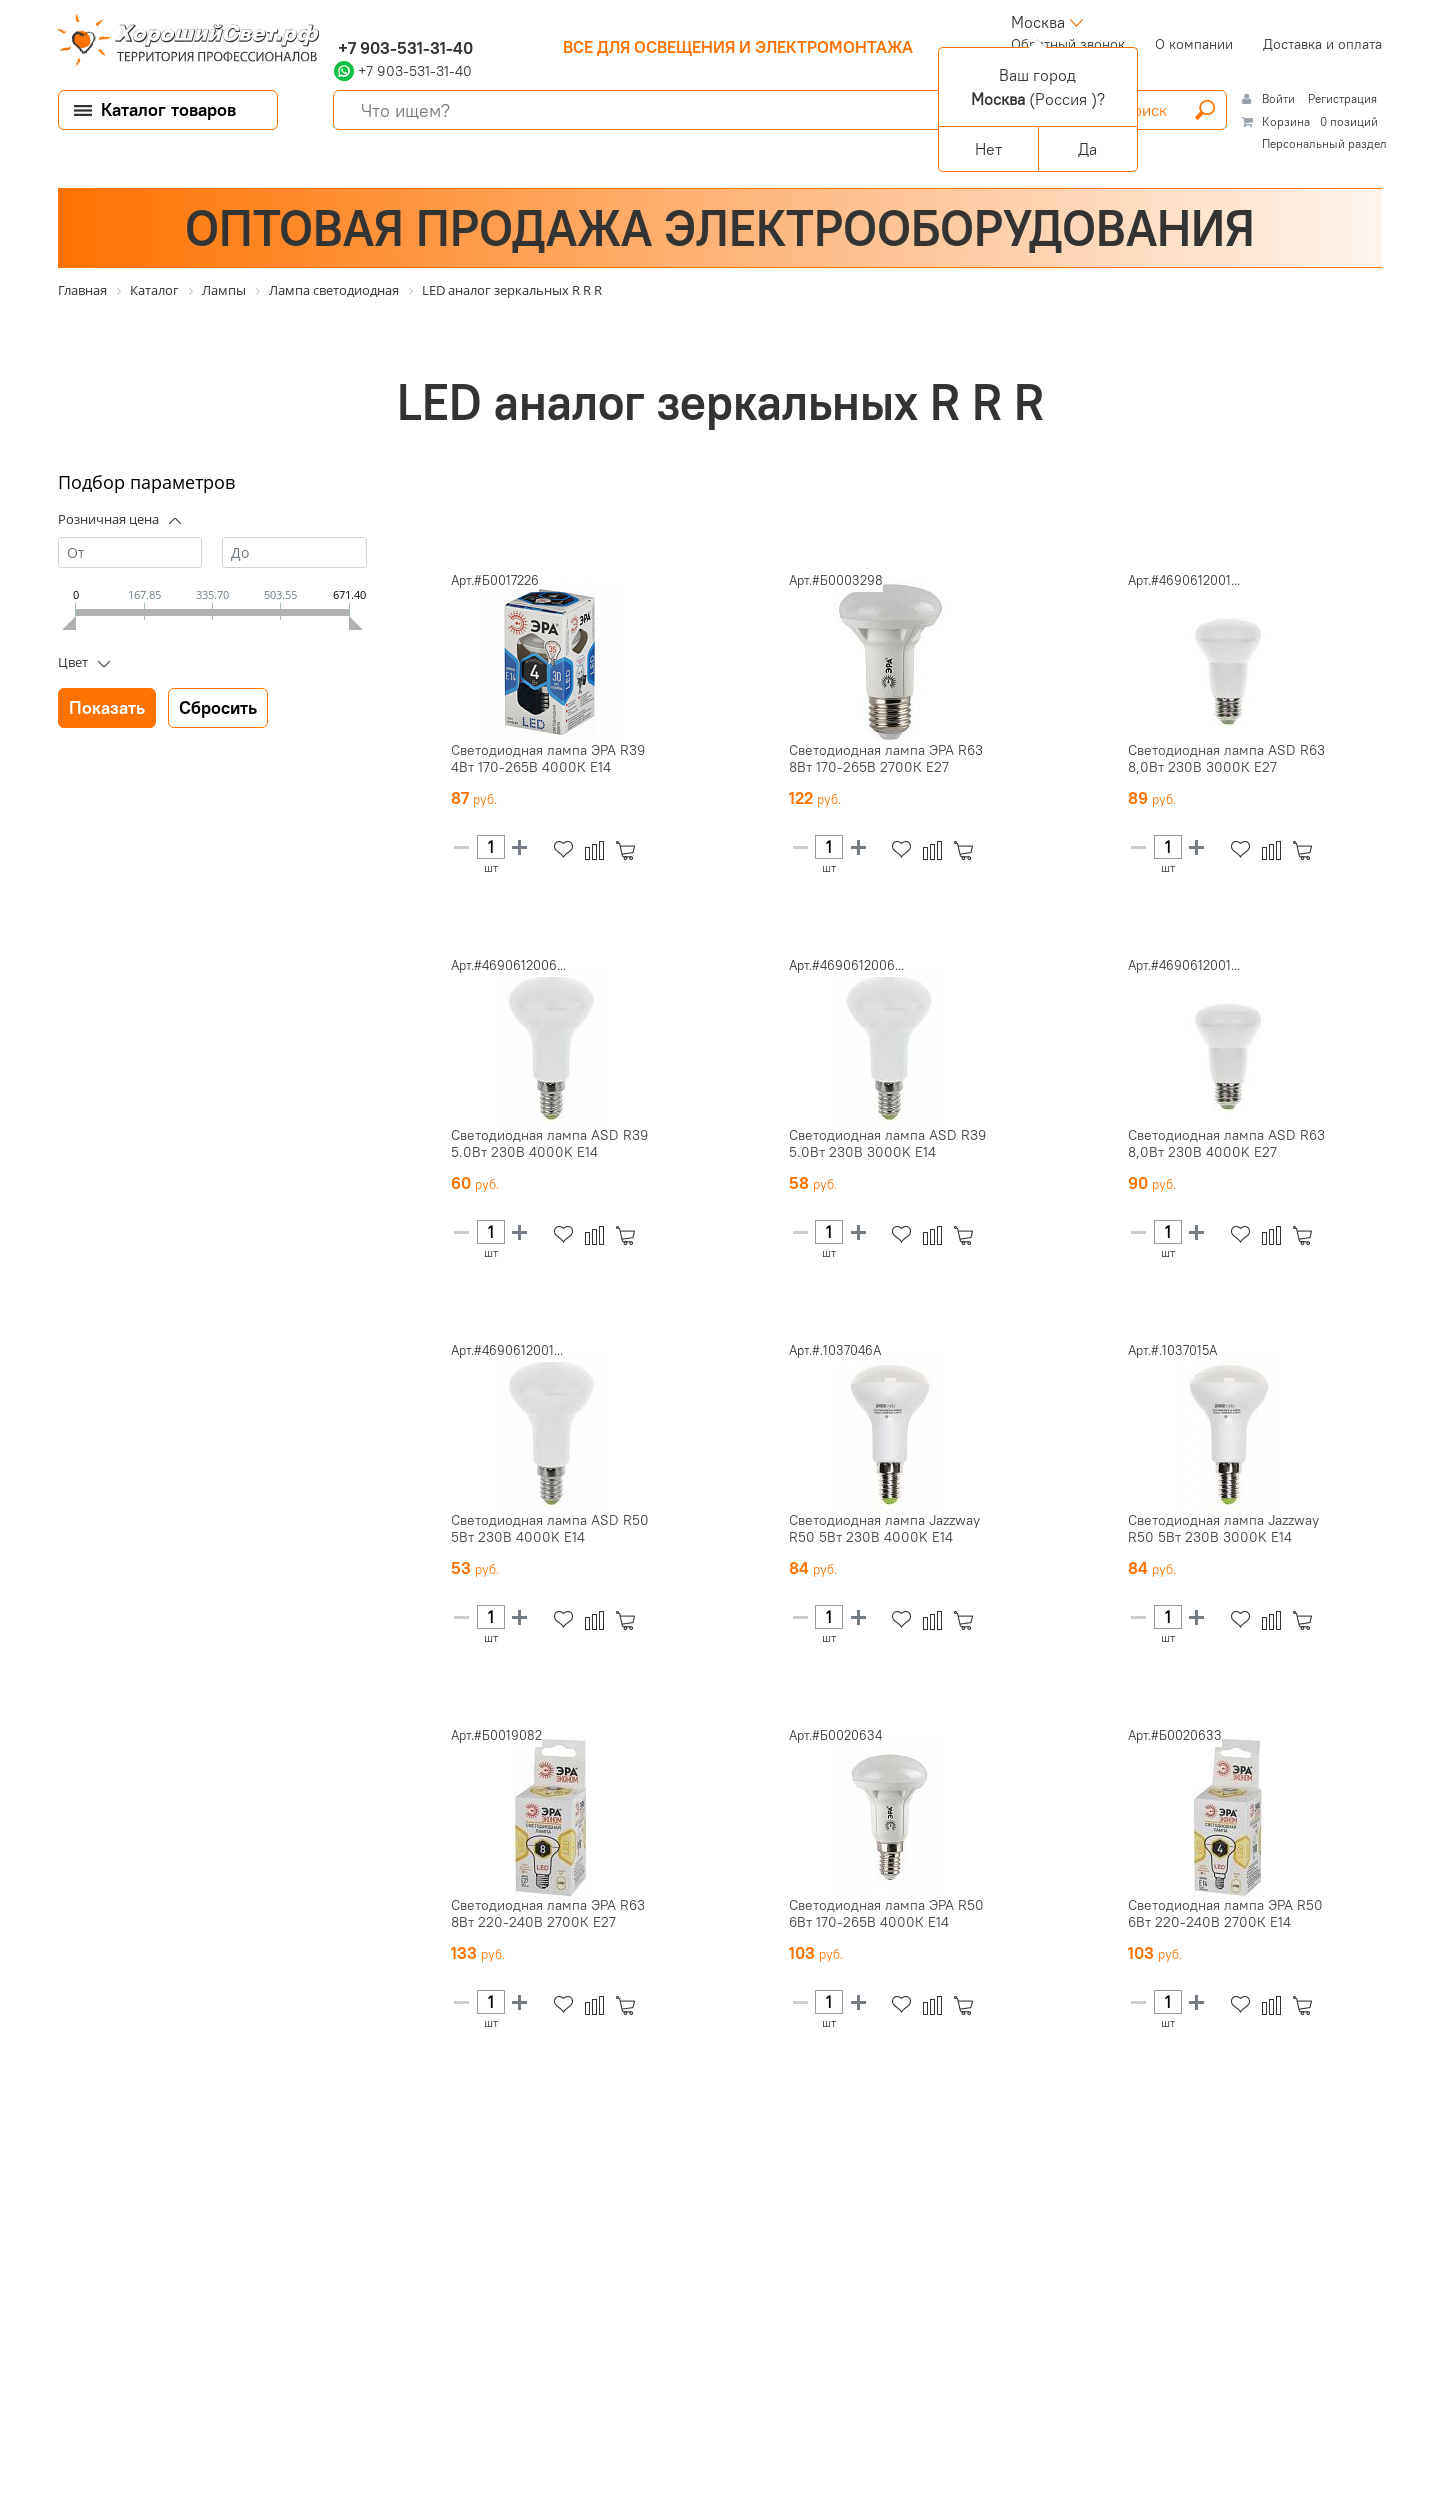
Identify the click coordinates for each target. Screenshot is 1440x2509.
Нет (988, 149)
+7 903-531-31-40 (403, 48)
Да (1087, 149)
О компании (1194, 44)
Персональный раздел (1324, 143)
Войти (1280, 98)
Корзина (1286, 121)
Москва (1038, 22)
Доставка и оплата (1322, 44)
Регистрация (1342, 98)
